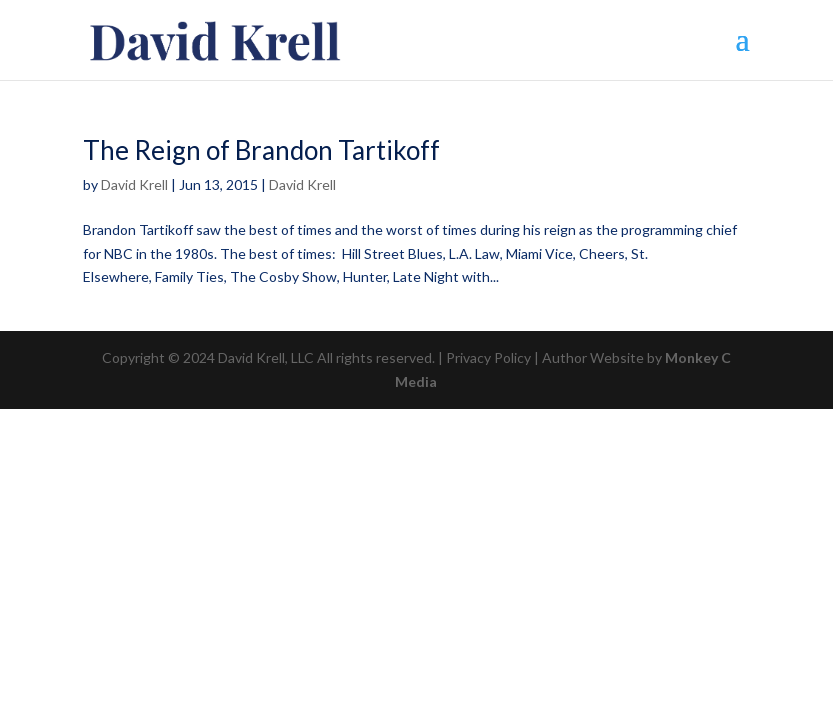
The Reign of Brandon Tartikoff (261, 150)
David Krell (134, 184)
